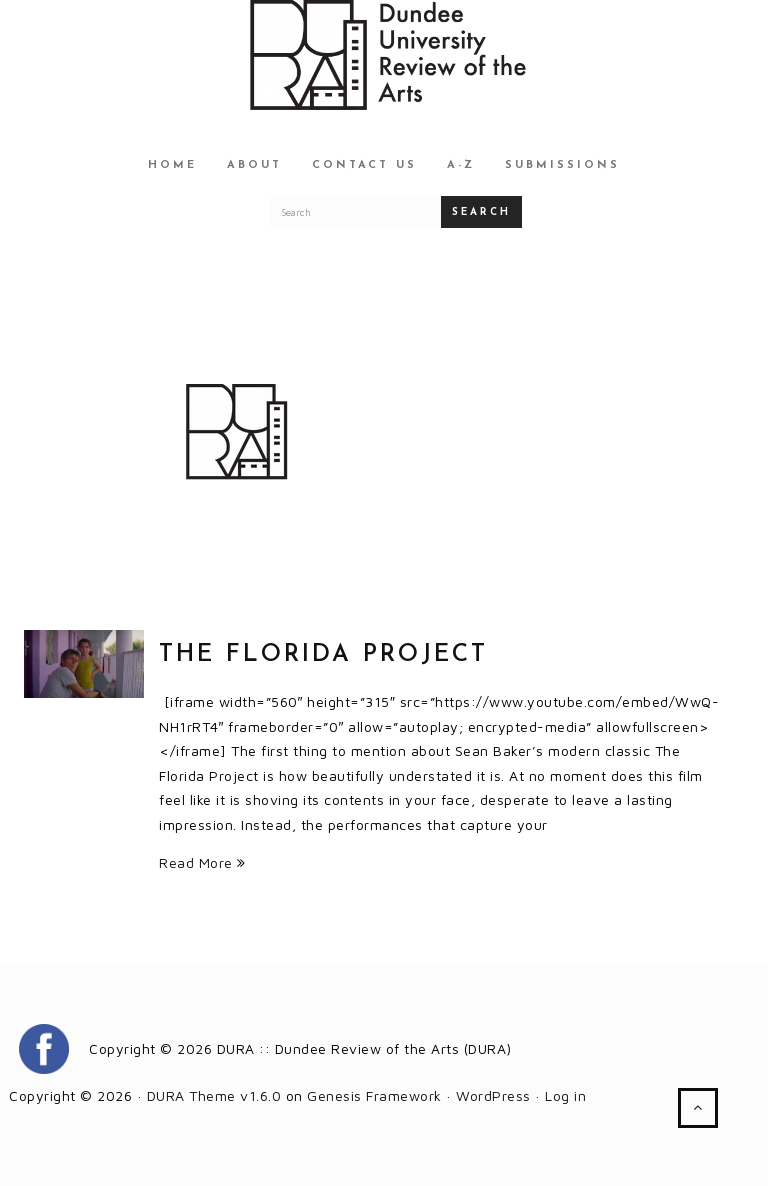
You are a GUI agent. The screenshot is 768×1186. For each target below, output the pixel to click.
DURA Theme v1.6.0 (214, 1095)
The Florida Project (323, 655)
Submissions (562, 165)
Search (481, 212)
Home (172, 165)
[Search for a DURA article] (356, 212)
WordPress (493, 1095)
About (254, 165)
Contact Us (364, 165)
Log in (565, 1095)
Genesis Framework (374, 1095)
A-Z (461, 165)
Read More (202, 862)
